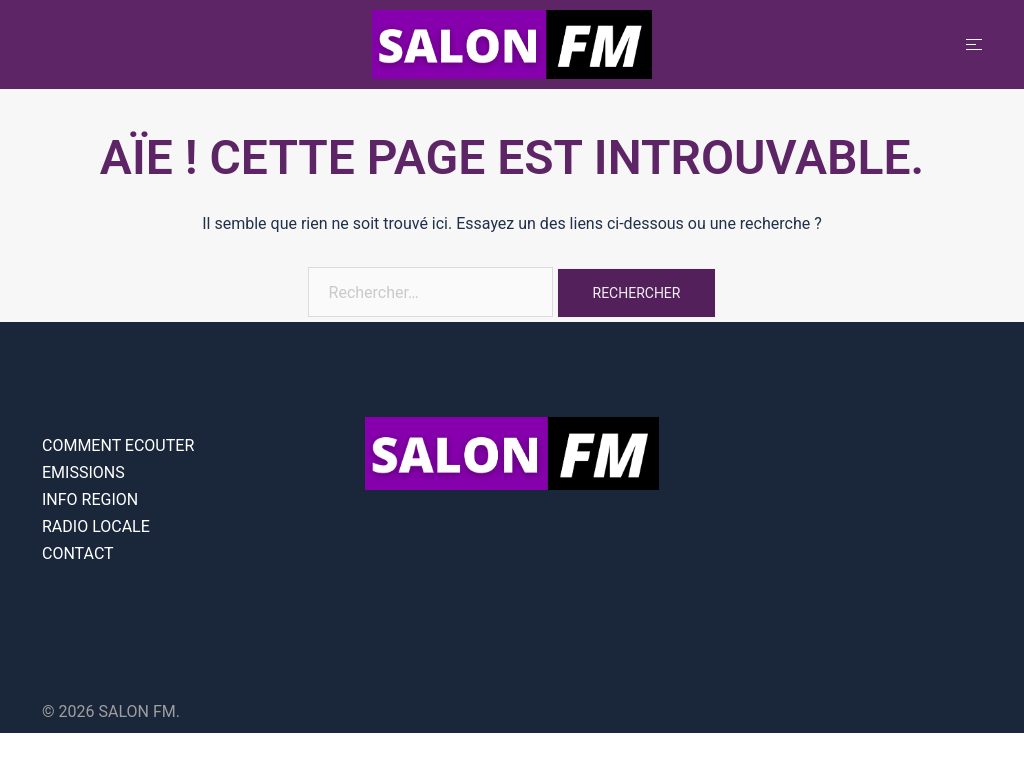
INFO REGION (90, 499)
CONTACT (78, 553)
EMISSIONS (83, 472)
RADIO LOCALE (96, 526)
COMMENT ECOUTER (118, 445)
